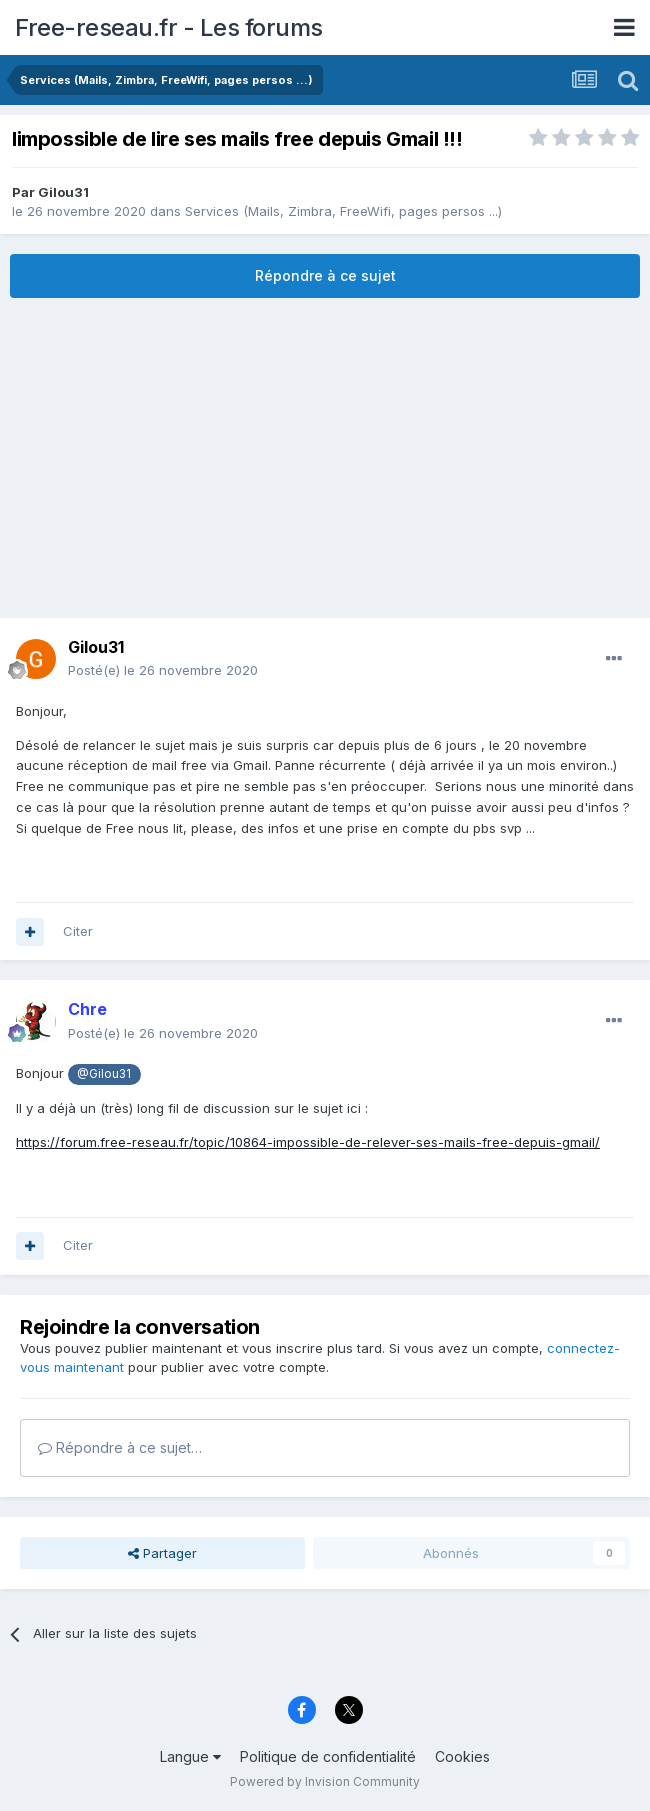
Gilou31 (63, 192)
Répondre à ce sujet (325, 275)
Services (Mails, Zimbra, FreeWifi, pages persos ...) (343, 211)
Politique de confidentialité (328, 1756)
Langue (190, 1756)
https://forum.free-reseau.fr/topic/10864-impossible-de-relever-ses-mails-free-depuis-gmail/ (308, 1142)
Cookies (462, 1756)
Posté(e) (163, 670)
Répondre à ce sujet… (120, 1447)
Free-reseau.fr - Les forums (169, 27)
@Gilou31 (104, 1074)
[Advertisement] (325, 458)
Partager (162, 1553)
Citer (78, 931)
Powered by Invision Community (325, 1781)
